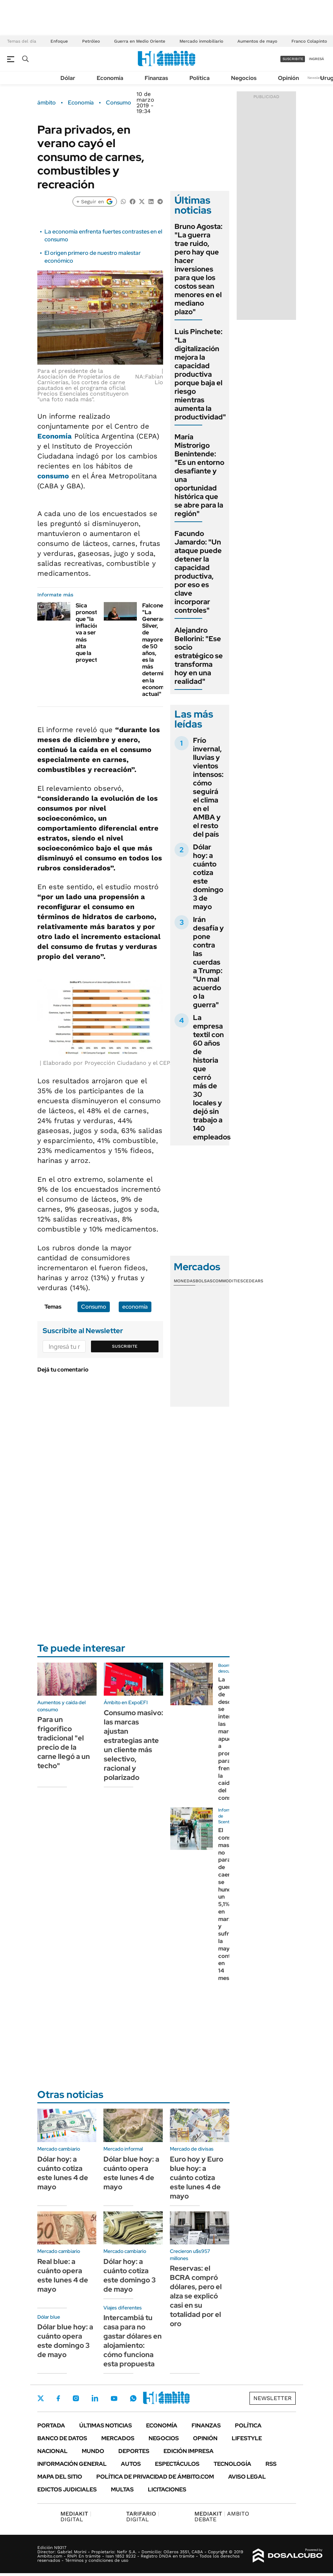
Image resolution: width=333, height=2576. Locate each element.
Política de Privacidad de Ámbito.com (155, 2476)
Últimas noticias (105, 2425)
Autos (131, 2464)
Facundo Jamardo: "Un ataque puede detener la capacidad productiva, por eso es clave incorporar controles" (198, 572)
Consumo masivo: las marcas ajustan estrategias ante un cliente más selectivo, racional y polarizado (133, 1745)
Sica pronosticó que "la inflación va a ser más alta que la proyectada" (93, 633)
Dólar (67, 78)
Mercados (117, 2438)
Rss (270, 2464)
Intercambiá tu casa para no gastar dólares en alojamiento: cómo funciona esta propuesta (132, 2340)
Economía (110, 78)
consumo (53, 476)
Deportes (133, 2451)
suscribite (293, 59)
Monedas (184, 1280)
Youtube (114, 2398)
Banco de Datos (62, 2438)
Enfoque (59, 41)
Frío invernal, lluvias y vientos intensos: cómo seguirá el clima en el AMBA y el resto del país (208, 787)
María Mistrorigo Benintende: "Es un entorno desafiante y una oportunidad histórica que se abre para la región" (199, 475)
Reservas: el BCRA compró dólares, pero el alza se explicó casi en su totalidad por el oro (196, 2296)
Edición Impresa (188, 2451)
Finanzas (156, 78)
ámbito (46, 103)
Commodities (228, 1280)
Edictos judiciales (67, 2489)
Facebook (58, 2398)
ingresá (316, 59)
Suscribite (125, 1346)
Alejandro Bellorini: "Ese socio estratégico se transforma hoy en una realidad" (198, 656)
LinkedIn (95, 2398)
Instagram (75, 2398)
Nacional (52, 2451)
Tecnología (232, 2464)
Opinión (288, 78)
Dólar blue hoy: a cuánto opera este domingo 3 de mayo (65, 2340)
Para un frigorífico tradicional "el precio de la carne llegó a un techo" (63, 1742)
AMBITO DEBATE (221, 2516)
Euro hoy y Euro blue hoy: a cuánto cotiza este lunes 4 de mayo (196, 2177)
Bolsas (204, 1280)
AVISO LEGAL (247, 2476)
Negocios (244, 78)
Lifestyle (247, 2438)
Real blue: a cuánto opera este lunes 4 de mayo (62, 2275)
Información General (72, 2464)
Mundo (93, 2451)
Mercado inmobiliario (201, 41)
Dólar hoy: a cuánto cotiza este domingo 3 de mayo (208, 876)
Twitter (40, 2398)
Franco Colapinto (309, 41)
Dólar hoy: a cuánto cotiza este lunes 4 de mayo (62, 2172)
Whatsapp (133, 2398)
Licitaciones (167, 2489)
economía (135, 1306)
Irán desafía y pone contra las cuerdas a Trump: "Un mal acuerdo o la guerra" (208, 962)
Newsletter (316, 78)
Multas (122, 2489)
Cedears (253, 1280)
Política (199, 78)
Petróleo (91, 41)
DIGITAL (75, 2516)
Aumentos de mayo (257, 41)
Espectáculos (177, 2464)
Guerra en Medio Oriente (139, 41)
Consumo (118, 103)
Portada (51, 2425)
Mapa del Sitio (59, 2476)
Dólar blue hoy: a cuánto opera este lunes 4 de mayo (131, 2172)
